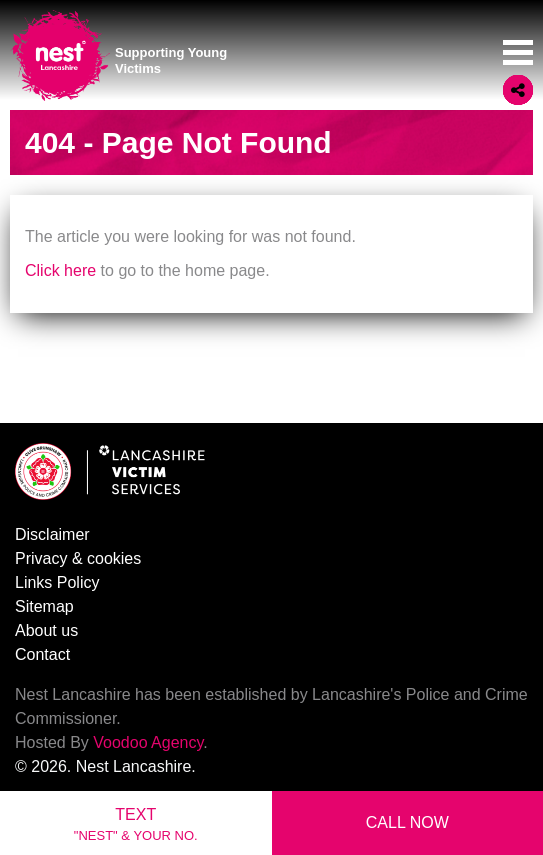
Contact (42, 654)
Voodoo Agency (148, 742)
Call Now (407, 822)
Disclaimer (52, 534)
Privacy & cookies (78, 558)
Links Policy (57, 582)
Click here (60, 270)
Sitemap (44, 606)
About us (46, 630)
